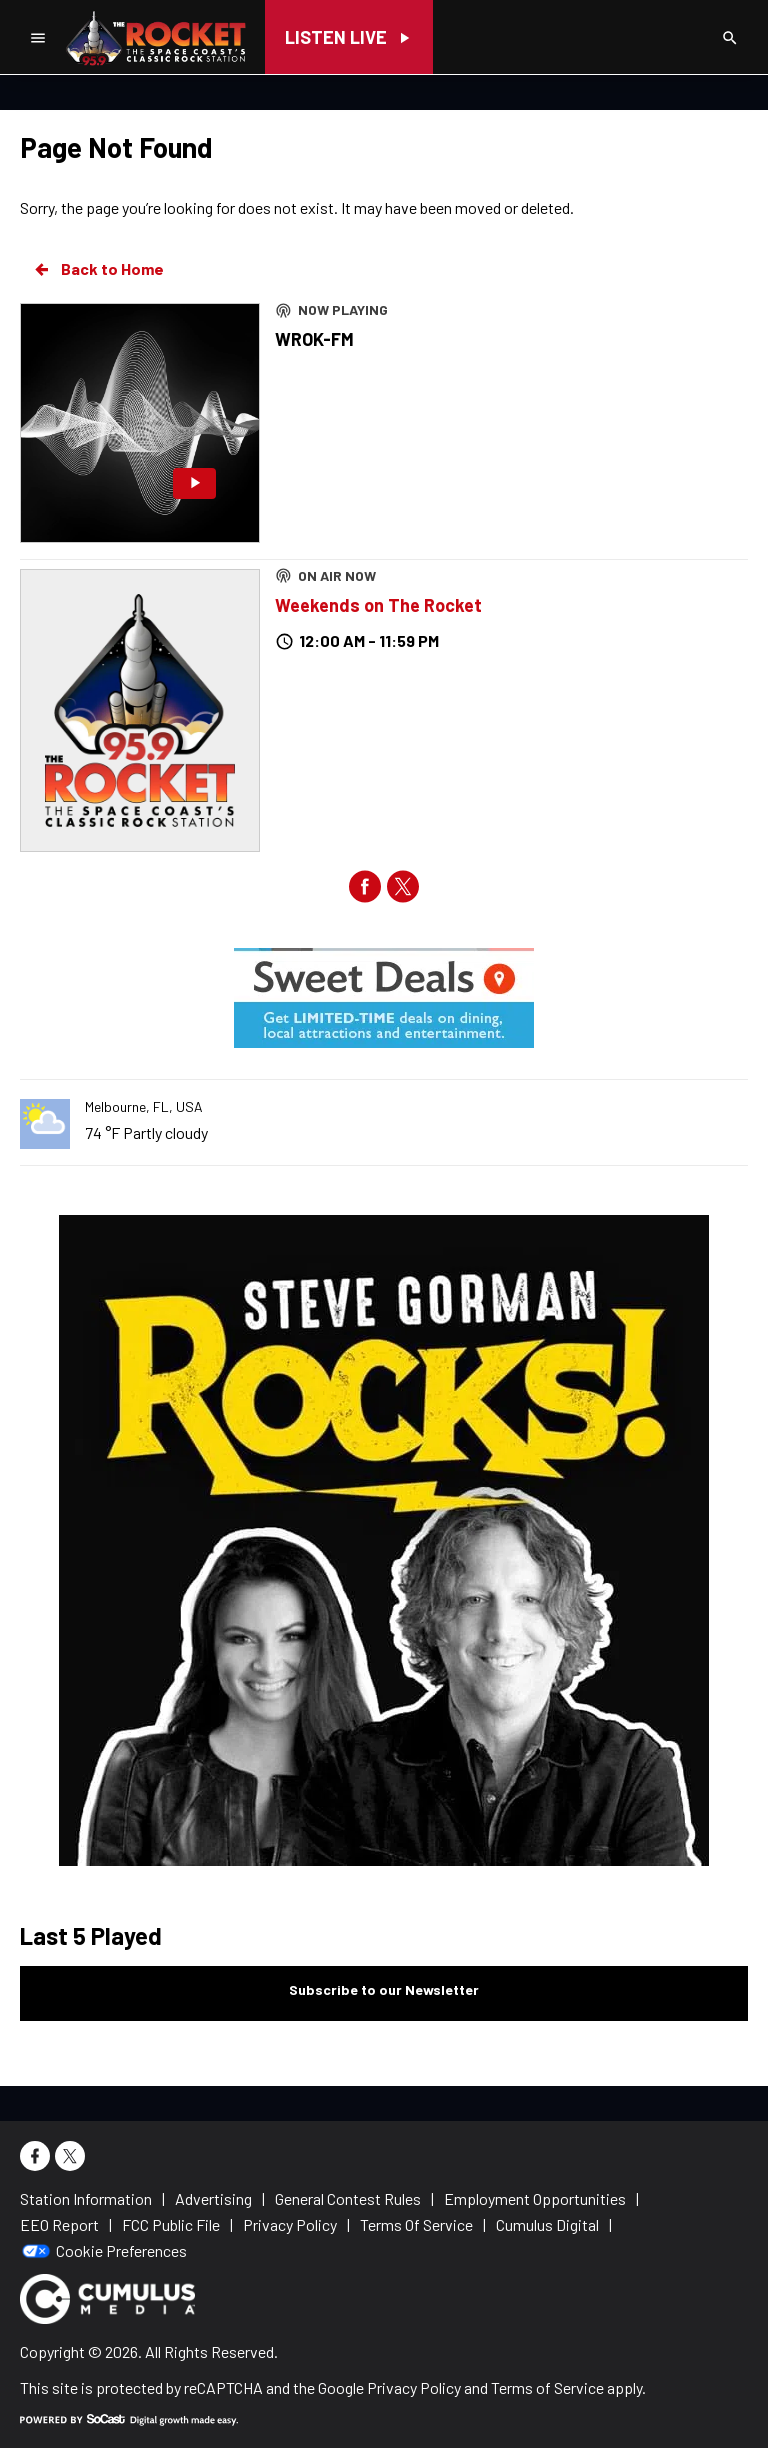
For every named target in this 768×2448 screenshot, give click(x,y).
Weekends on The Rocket (378, 605)
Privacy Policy (414, 2387)
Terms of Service (547, 2387)
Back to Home (98, 269)
